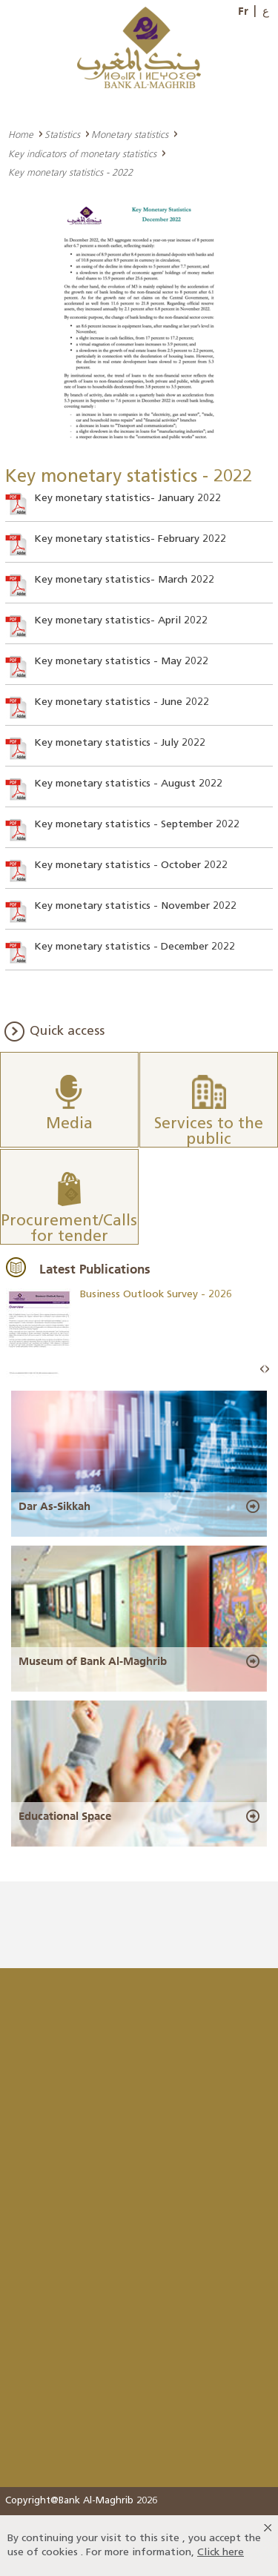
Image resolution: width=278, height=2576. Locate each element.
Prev (262, 1369)
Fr (243, 11)
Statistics (62, 134)
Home (20, 134)
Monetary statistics (129, 134)
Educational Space (65, 1816)
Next (267, 1369)
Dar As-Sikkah (54, 1506)
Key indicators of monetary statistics (82, 153)
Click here (220, 2552)
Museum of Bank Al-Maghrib (93, 1661)
